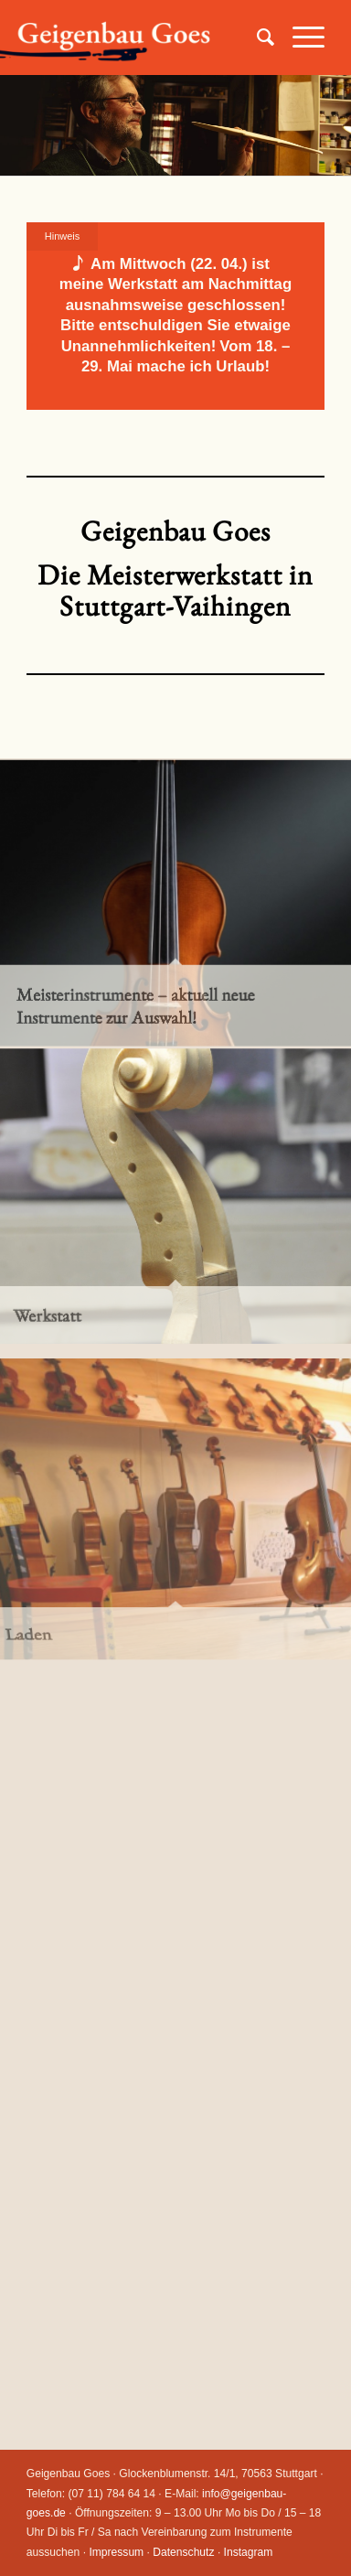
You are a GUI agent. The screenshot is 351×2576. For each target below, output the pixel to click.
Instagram (248, 2552)
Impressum (116, 2552)
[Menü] (299, 37)
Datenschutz (183, 2552)
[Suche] (256, 37)
